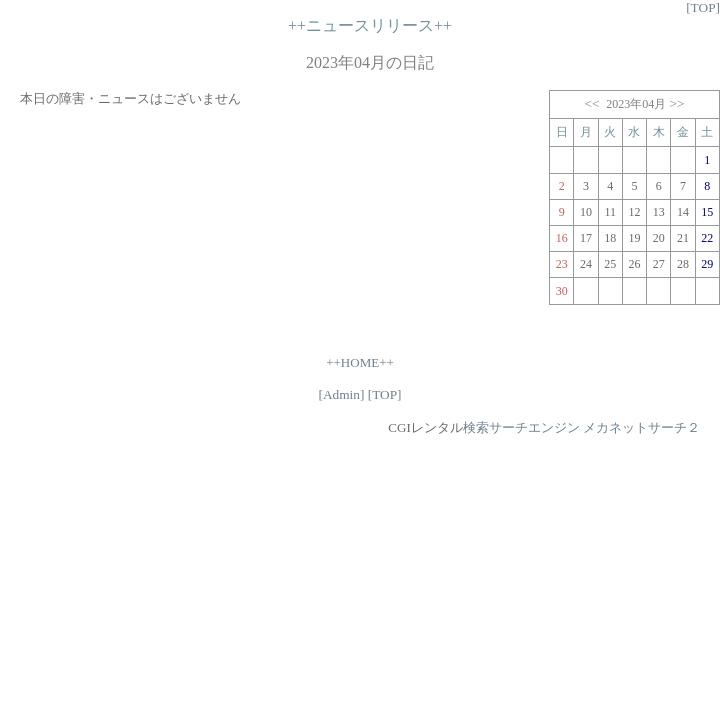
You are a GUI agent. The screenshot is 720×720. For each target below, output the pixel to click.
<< (591, 103)
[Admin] (341, 394)
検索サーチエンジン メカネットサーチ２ (581, 427)
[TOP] (703, 7)
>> (677, 103)
